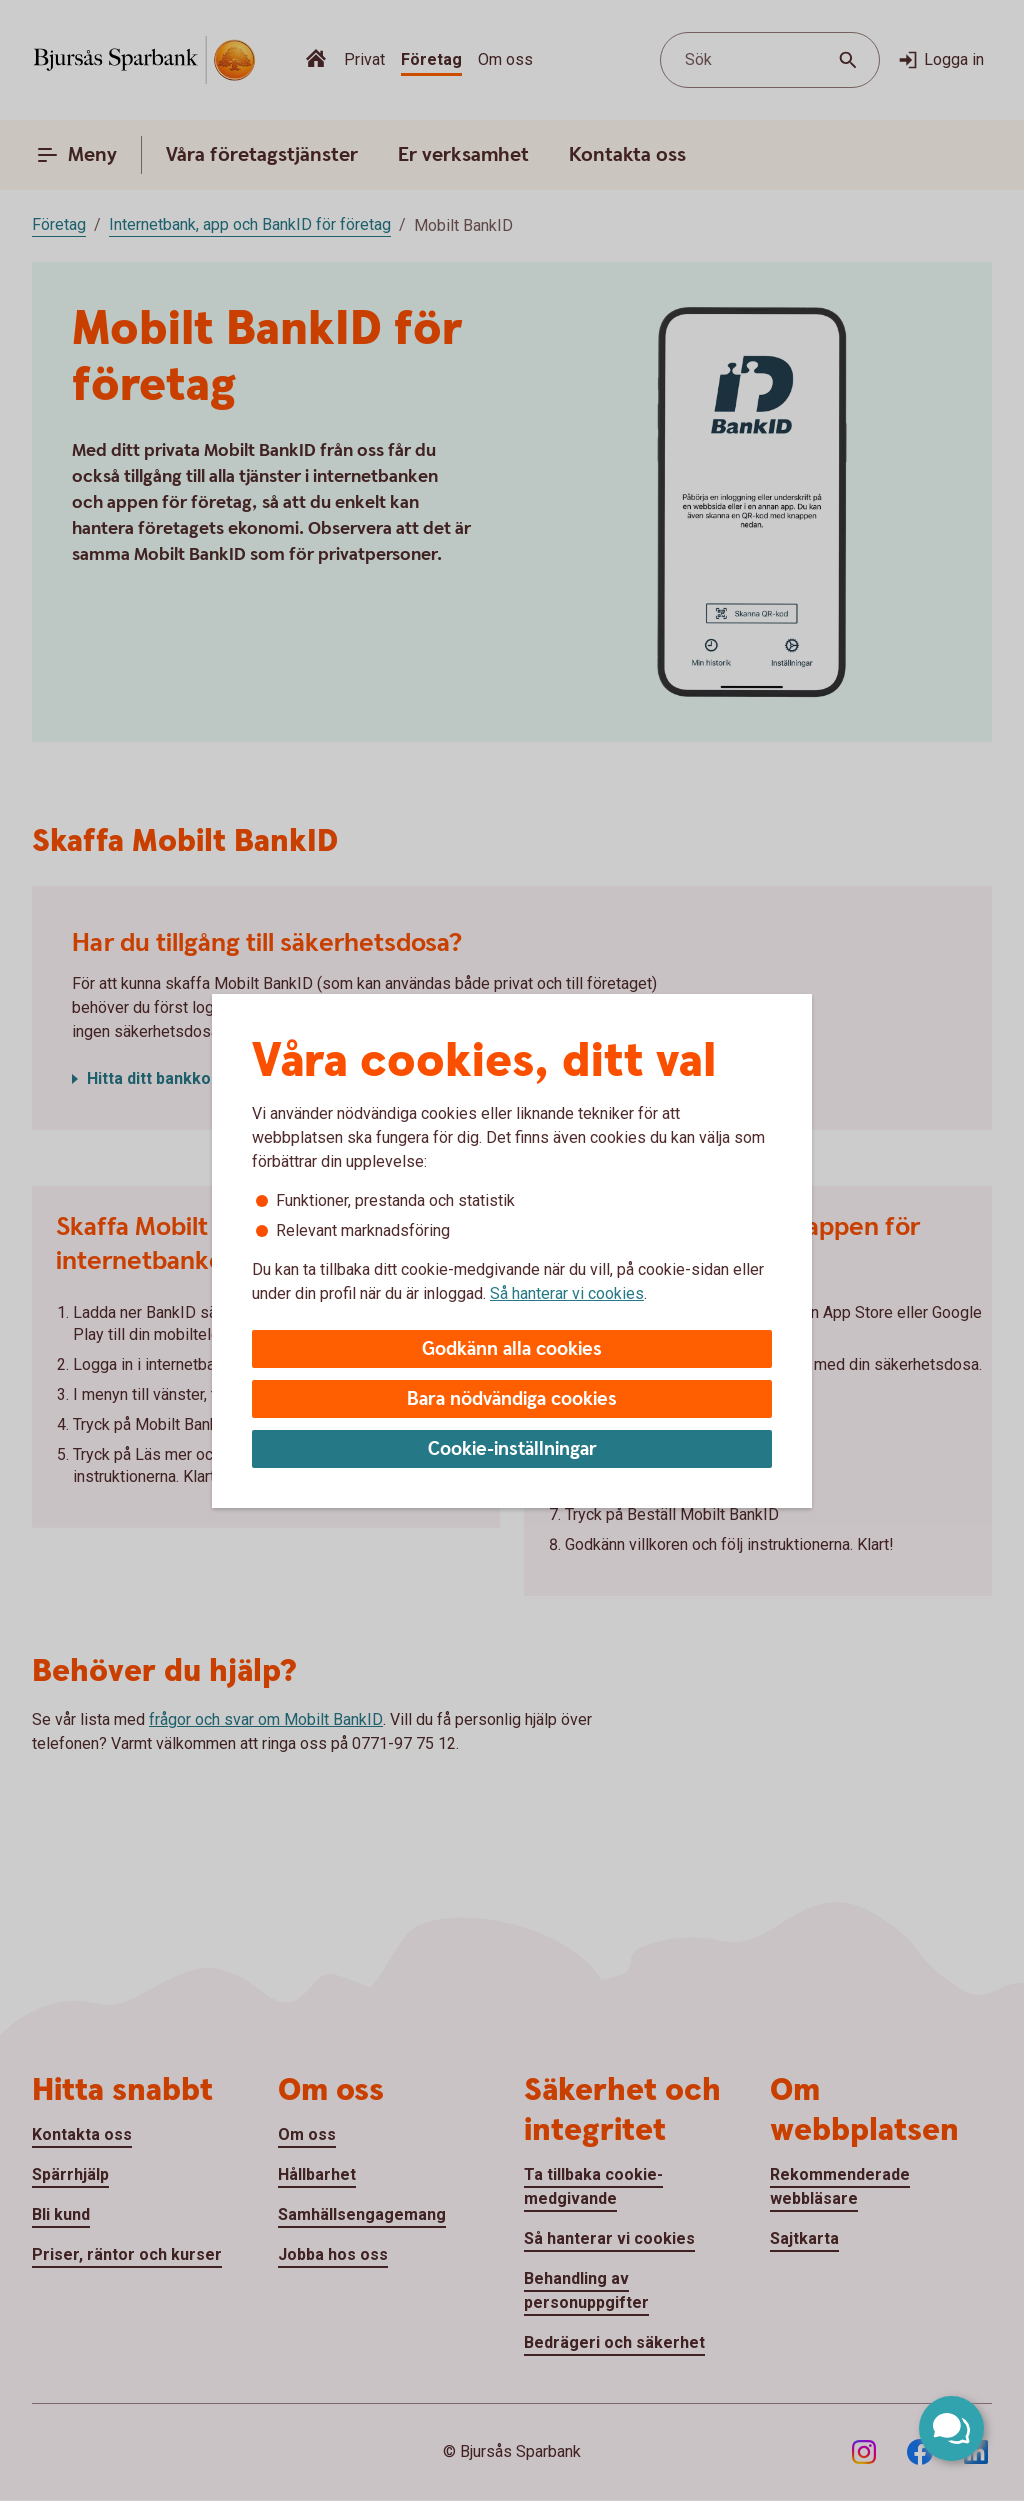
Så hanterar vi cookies (567, 1293)
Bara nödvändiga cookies (512, 1399)
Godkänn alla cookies (512, 1349)
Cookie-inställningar (512, 1449)
